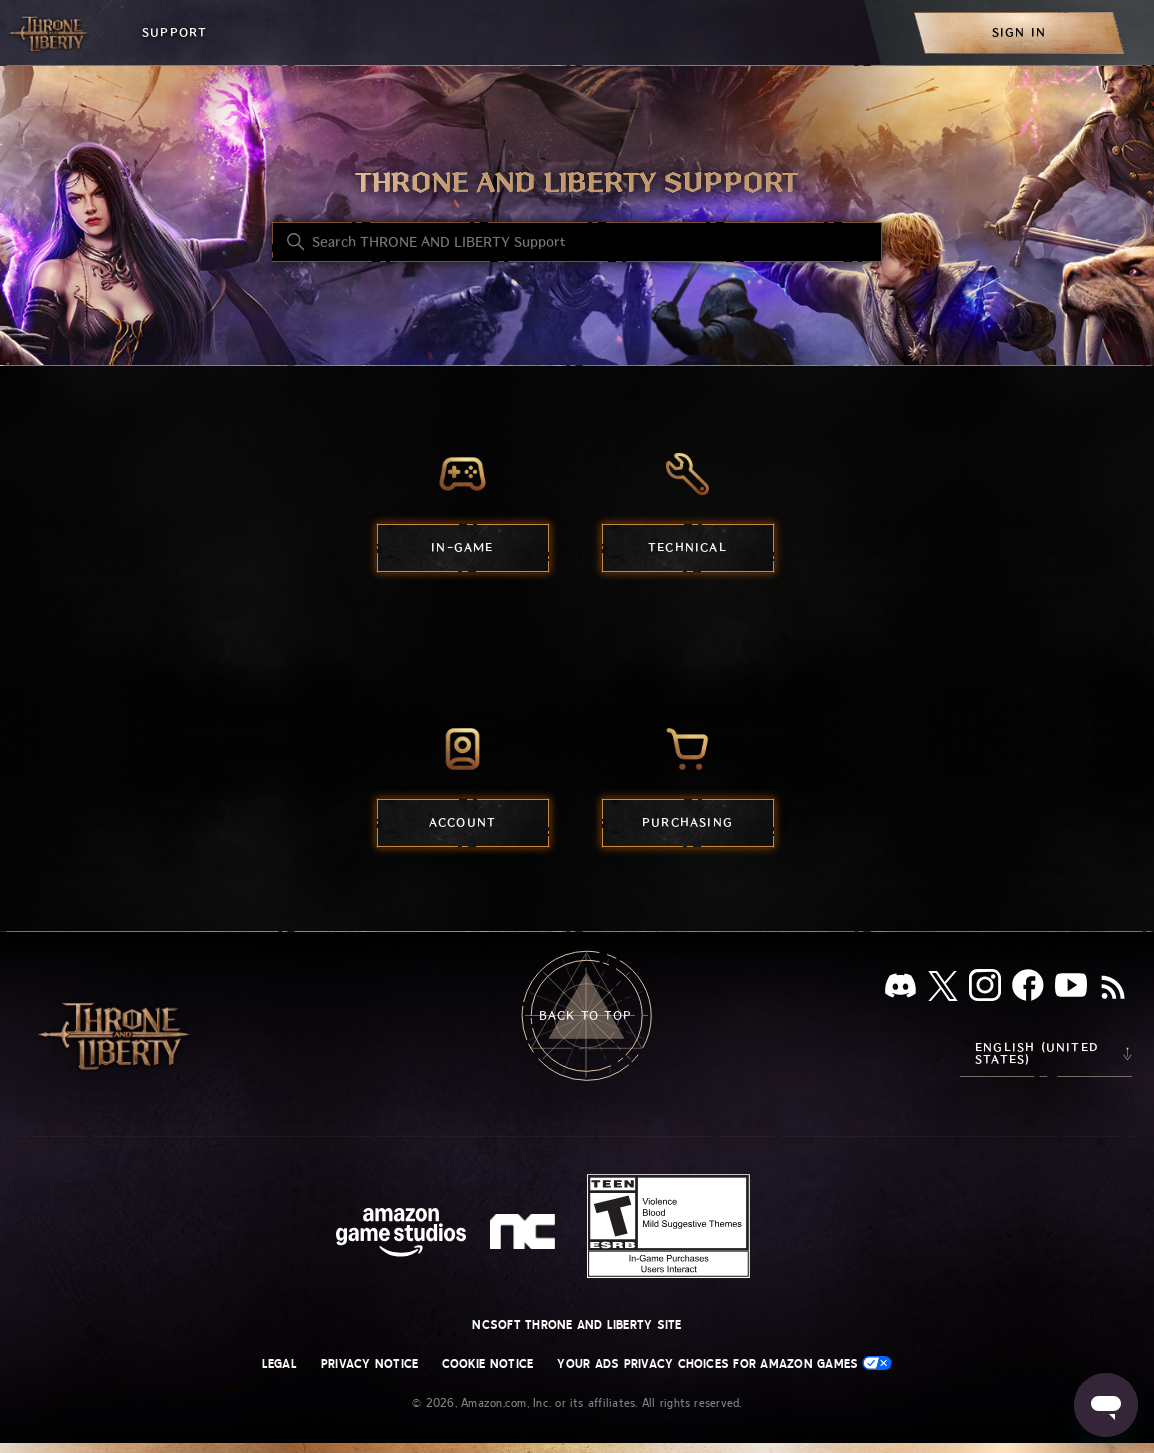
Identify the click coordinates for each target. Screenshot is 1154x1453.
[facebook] (1028, 989)
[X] (943, 989)
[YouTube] (1071, 989)
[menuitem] (1019, 32)
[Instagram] (985, 989)
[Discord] (900, 989)
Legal (279, 1364)
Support (174, 32)
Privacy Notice (369, 1364)
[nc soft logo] (525, 1236)
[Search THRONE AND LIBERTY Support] (577, 242)
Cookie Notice (487, 1364)
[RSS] (1113, 989)
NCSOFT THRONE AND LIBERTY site (576, 1325)
